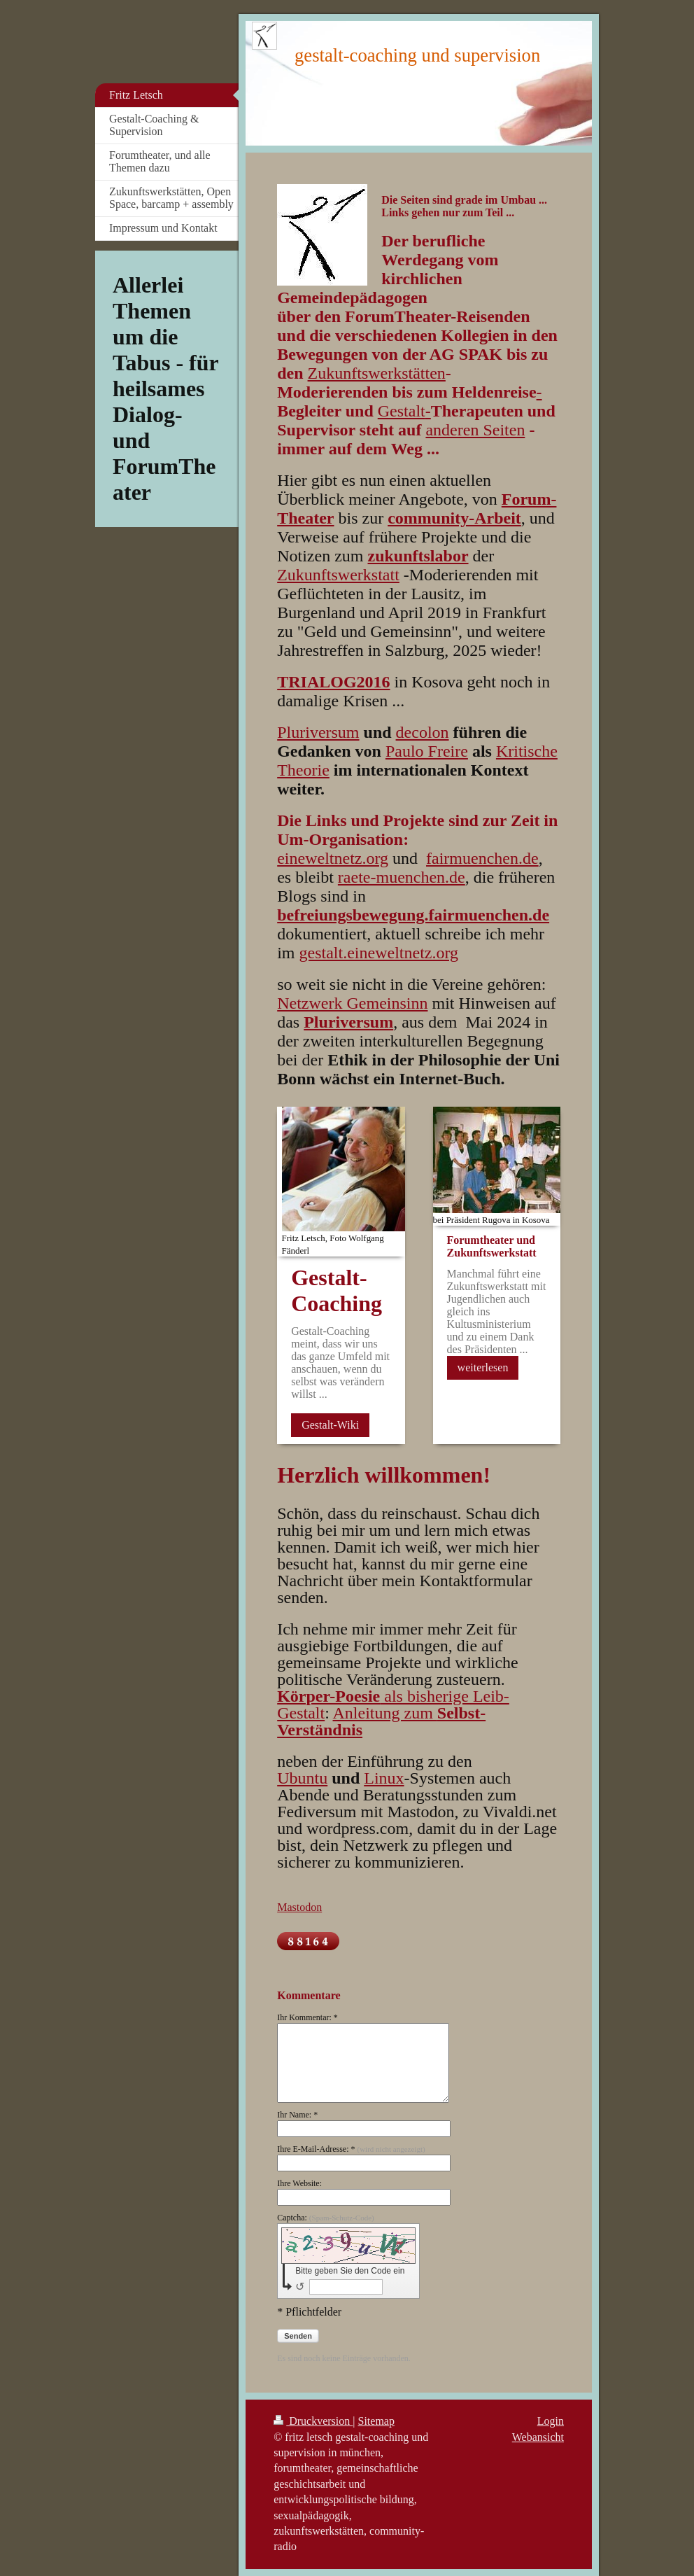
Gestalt (401, 411)
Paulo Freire (426, 751)
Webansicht (538, 2437)
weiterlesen (483, 1367)
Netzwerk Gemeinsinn (352, 1003)
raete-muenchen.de (401, 877)
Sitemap (376, 2421)
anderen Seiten (475, 430)
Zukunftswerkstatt (338, 575)
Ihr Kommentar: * (307, 2017)
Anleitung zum (381, 1721)
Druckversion (313, 2421)
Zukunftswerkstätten (377, 373)
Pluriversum (318, 732)
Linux (384, 1778)
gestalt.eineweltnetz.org (378, 953)
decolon (422, 732)
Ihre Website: (299, 2183)
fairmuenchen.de (482, 858)
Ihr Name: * (297, 2115)
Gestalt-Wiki (330, 1425)
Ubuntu (302, 1778)
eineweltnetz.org (332, 858)
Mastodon (299, 1907)
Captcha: (325, 2217)
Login (550, 2421)
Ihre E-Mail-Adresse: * (351, 2149)
